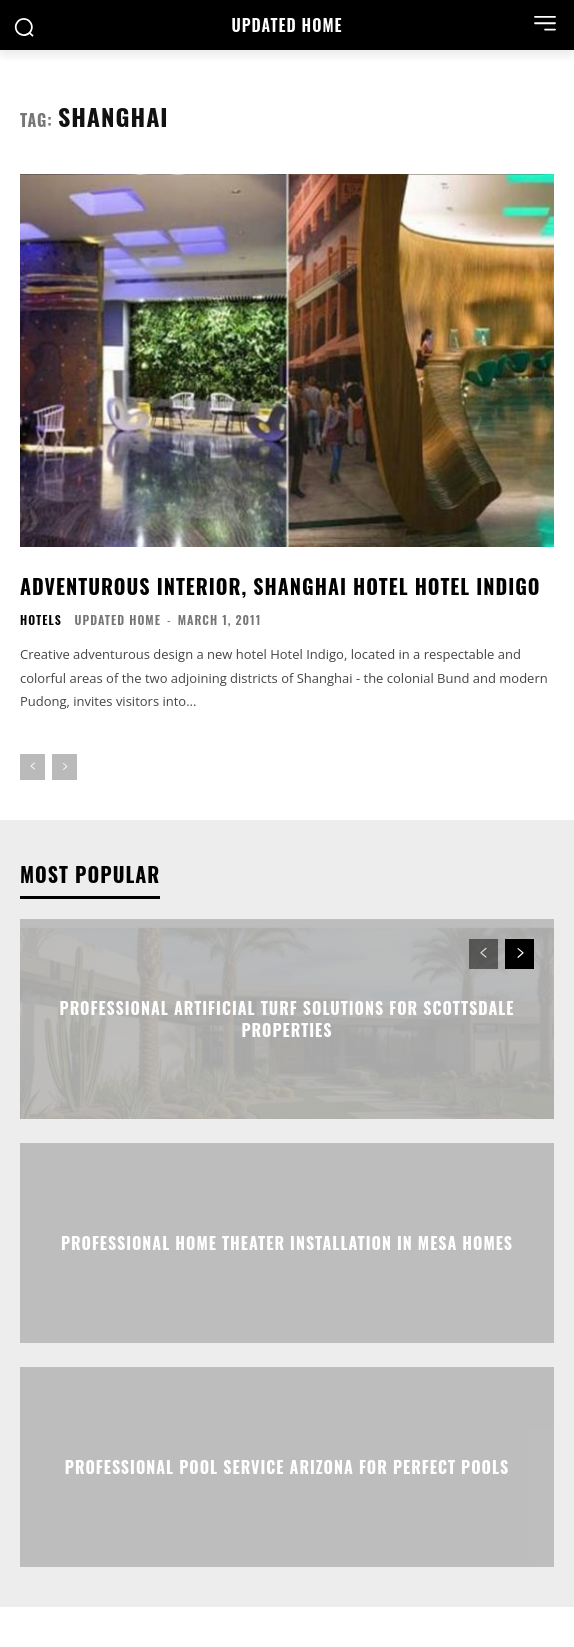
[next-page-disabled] (64, 767)
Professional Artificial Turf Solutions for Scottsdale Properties (287, 1018)
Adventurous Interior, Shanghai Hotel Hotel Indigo (280, 586)
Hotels (41, 620)
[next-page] (519, 954)
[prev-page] (32, 767)
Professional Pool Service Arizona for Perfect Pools (287, 1466)
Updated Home (118, 619)
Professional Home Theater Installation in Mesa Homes (287, 1242)
